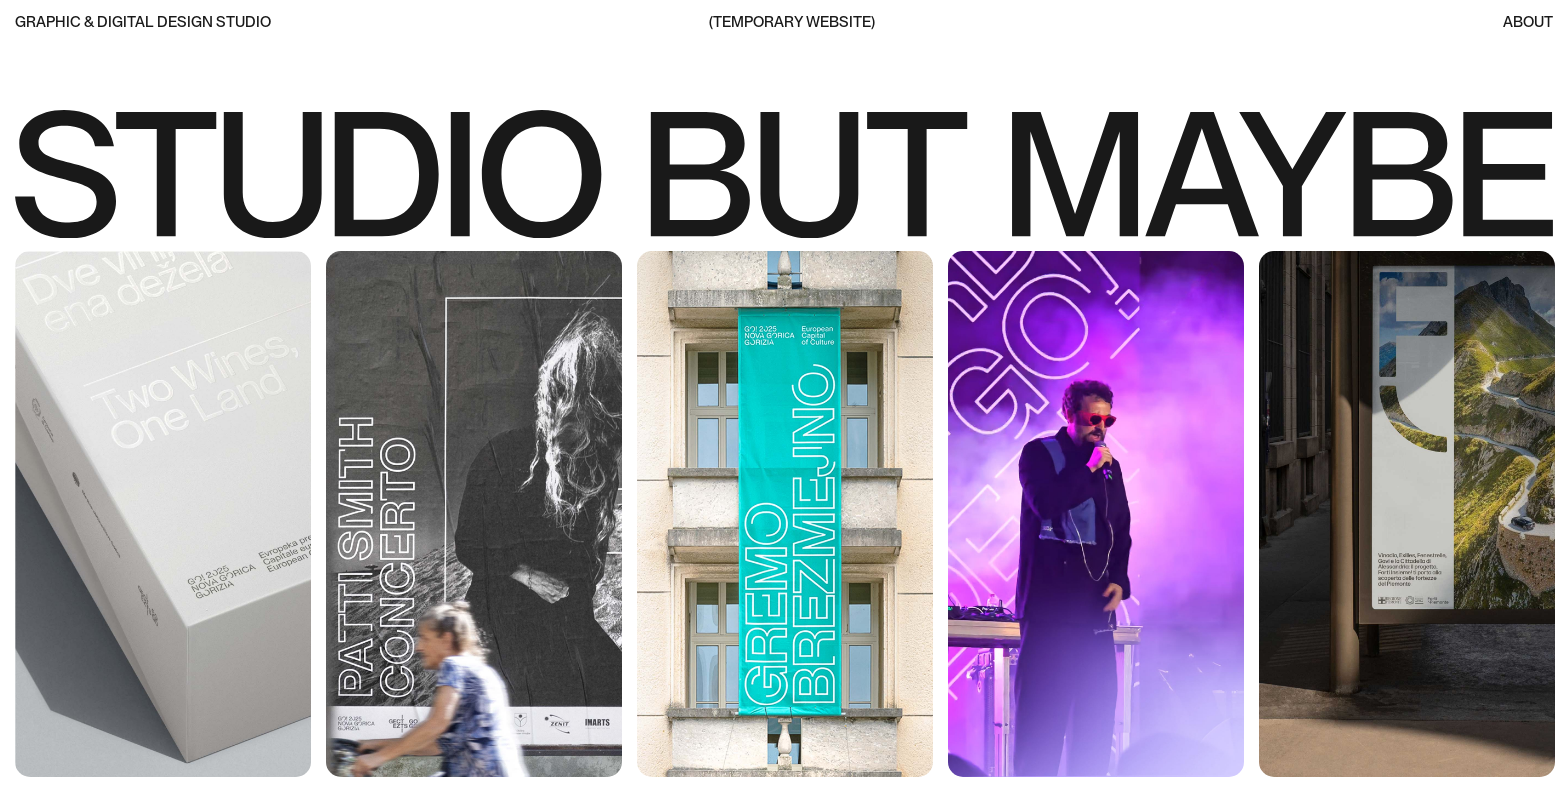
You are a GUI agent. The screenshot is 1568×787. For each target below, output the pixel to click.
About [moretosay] (1528, 22)
